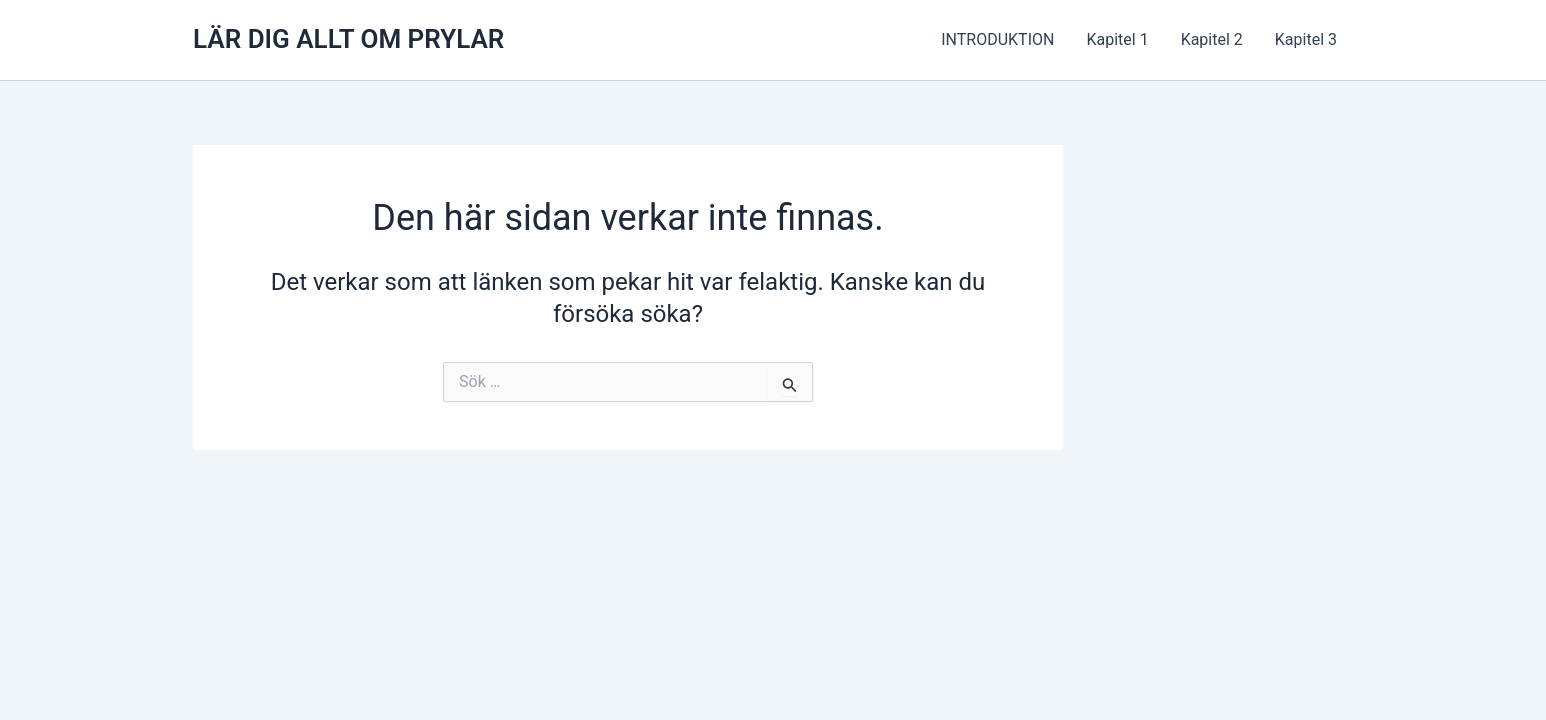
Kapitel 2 (1212, 39)
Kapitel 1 (1117, 39)
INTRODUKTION (997, 39)
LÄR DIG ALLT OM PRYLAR (348, 39)
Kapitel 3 (1306, 39)
